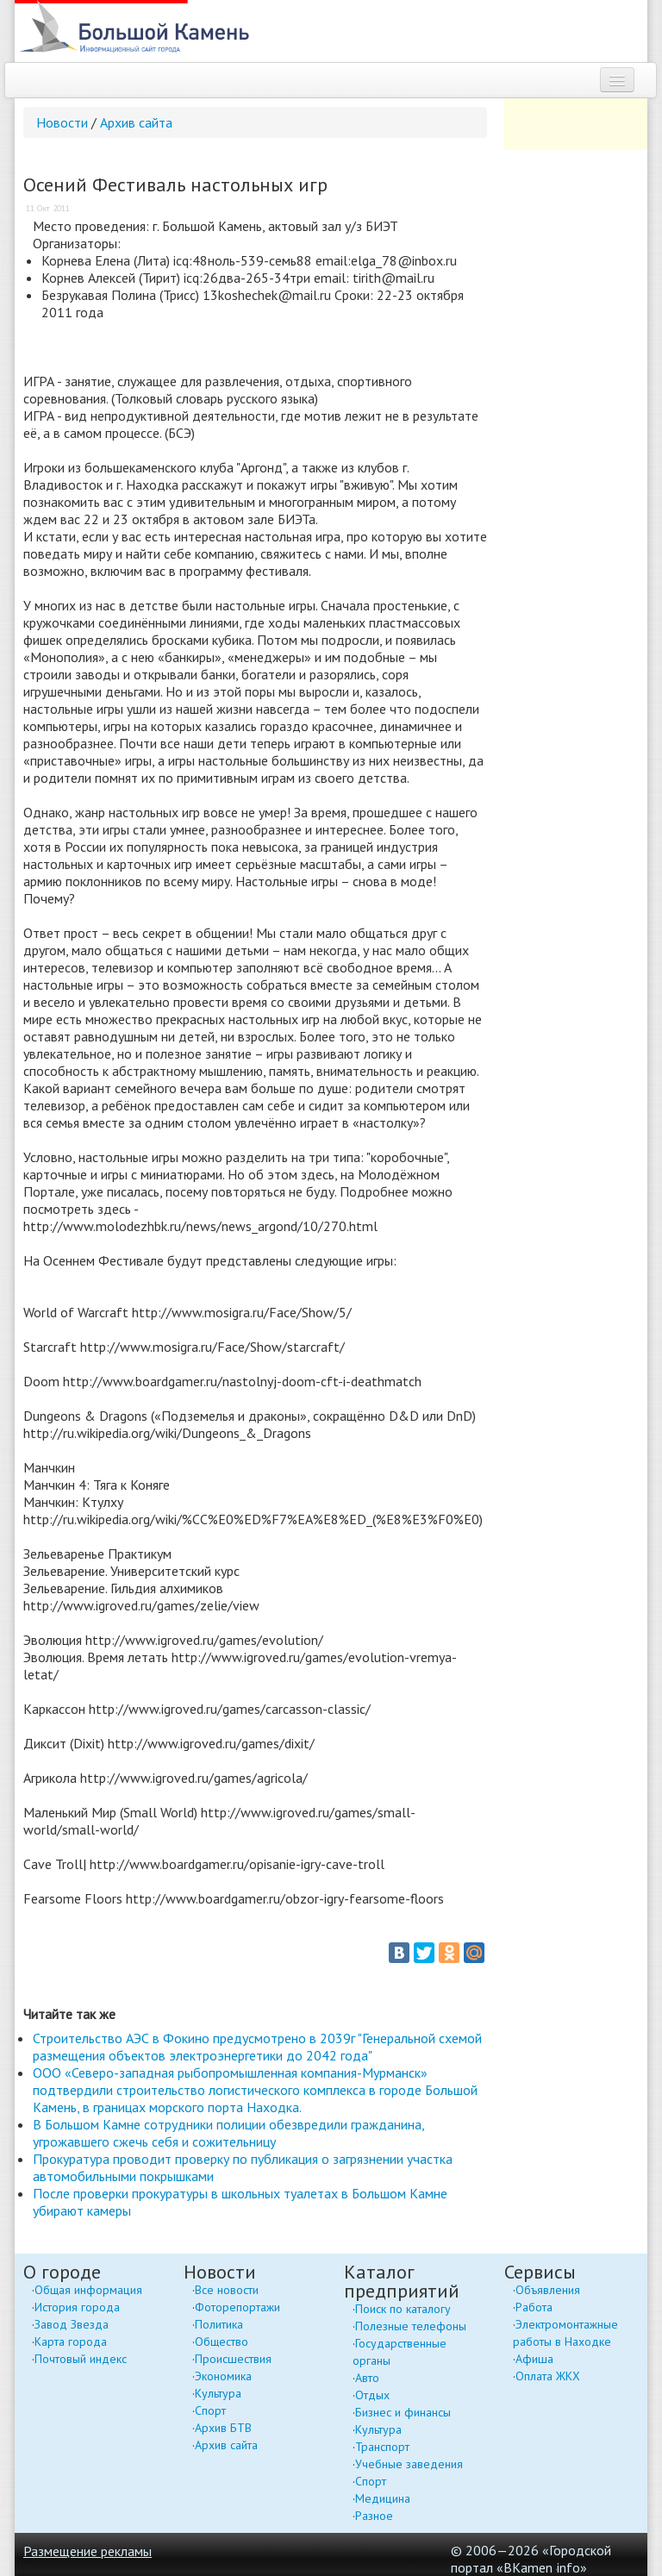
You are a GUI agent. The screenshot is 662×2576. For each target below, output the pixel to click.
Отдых (372, 2395)
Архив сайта (136, 122)
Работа (534, 2307)
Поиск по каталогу (403, 2309)
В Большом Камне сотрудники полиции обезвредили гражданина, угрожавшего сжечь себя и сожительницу (228, 2133)
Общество (221, 2341)
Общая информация (88, 2290)
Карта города (70, 2341)
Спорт (210, 2410)
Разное (374, 2515)
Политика (219, 2324)
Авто (367, 2377)
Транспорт (382, 2446)
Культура (218, 2393)
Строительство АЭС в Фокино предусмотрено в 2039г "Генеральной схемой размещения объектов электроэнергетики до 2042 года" (257, 2046)
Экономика (223, 2376)
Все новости (227, 2290)
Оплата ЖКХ (547, 2376)
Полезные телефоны (410, 2326)
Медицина (382, 2498)
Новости (62, 122)
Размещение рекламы (87, 2551)
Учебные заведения (409, 2464)
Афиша (534, 2359)
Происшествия (233, 2359)
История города (77, 2307)
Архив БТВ (223, 2427)
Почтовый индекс (80, 2359)
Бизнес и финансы (403, 2412)
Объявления (547, 2290)
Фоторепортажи (237, 2307)
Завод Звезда (71, 2324)
